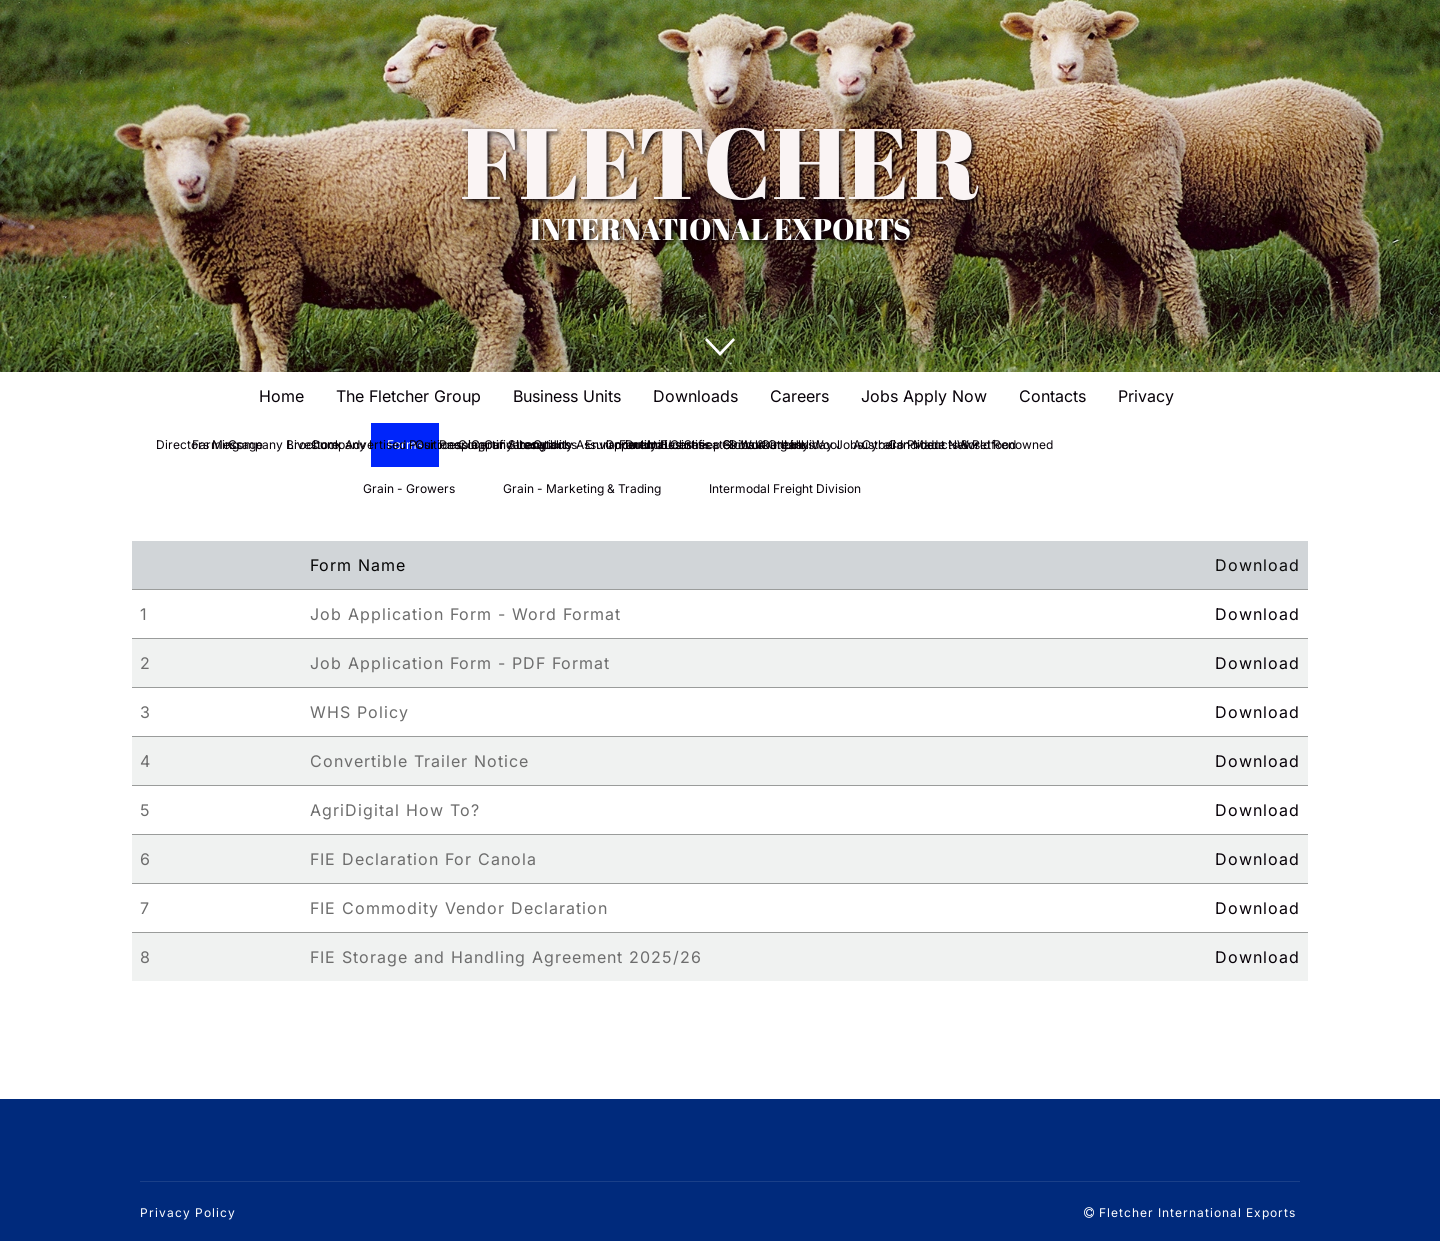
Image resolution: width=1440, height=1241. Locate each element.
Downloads (695, 396)
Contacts (1052, 396)
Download (1257, 614)
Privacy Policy (188, 1212)
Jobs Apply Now (924, 396)
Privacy (1146, 396)
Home (281, 396)
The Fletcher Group (408, 396)
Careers (799, 396)
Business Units (567, 396)
